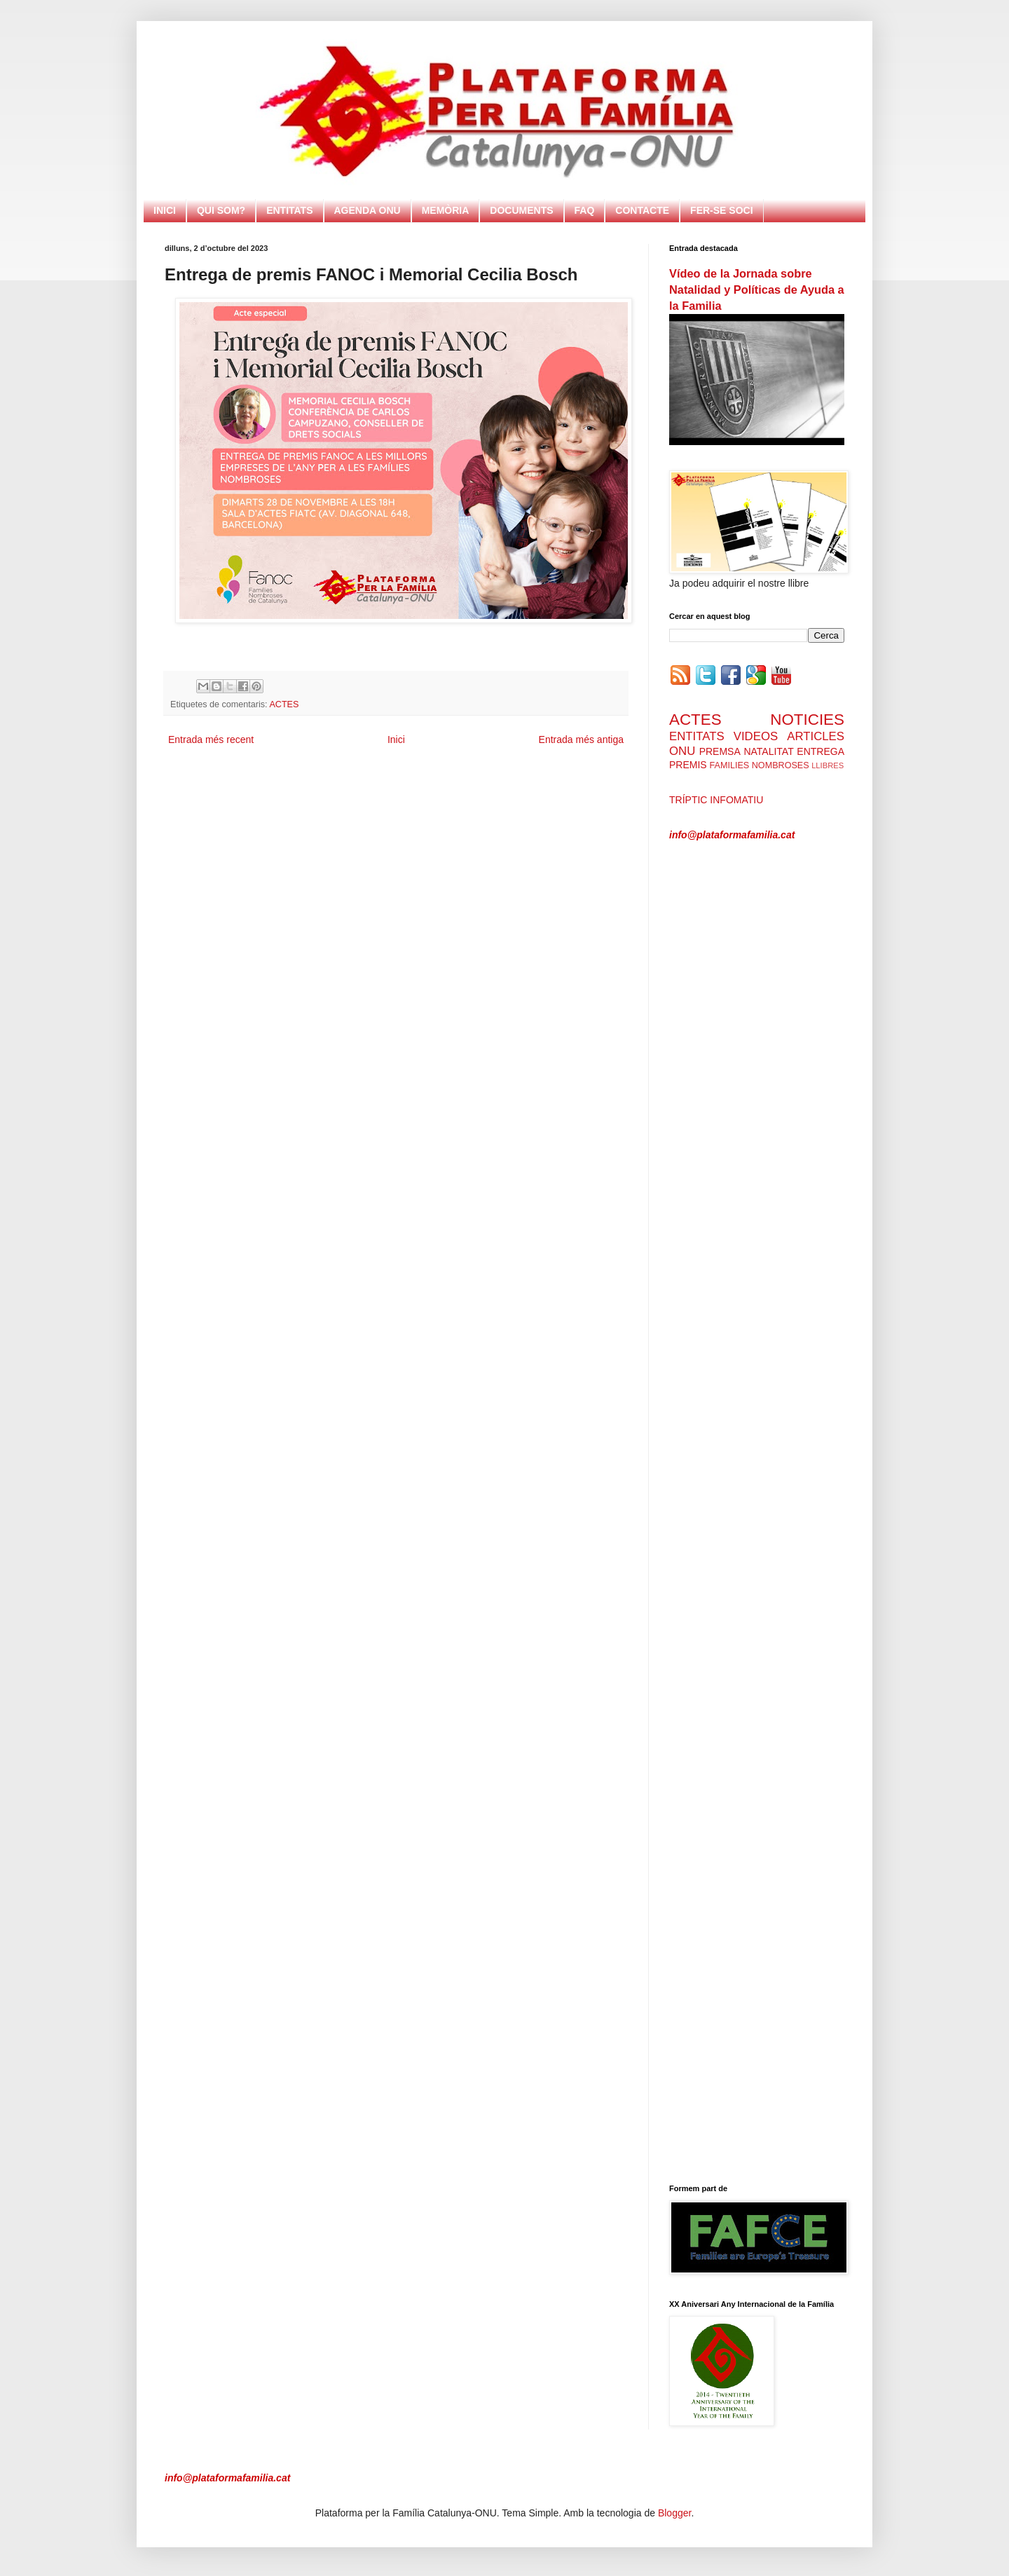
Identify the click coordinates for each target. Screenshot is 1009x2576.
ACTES (283, 704)
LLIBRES (827, 765)
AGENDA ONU (367, 210)
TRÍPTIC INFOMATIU (716, 799)
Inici (396, 739)
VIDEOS (756, 736)
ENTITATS (289, 210)
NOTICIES (807, 719)
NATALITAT (768, 751)
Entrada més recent (211, 739)
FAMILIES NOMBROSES (759, 765)
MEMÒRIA (445, 210)
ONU (682, 751)
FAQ (585, 210)
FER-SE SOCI (721, 210)
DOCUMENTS (521, 210)
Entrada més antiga (581, 739)
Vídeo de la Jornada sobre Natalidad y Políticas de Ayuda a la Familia (756, 289)
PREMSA (720, 751)
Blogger (674, 2513)
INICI (164, 210)
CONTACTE (642, 210)
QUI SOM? (221, 210)
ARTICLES (815, 736)
